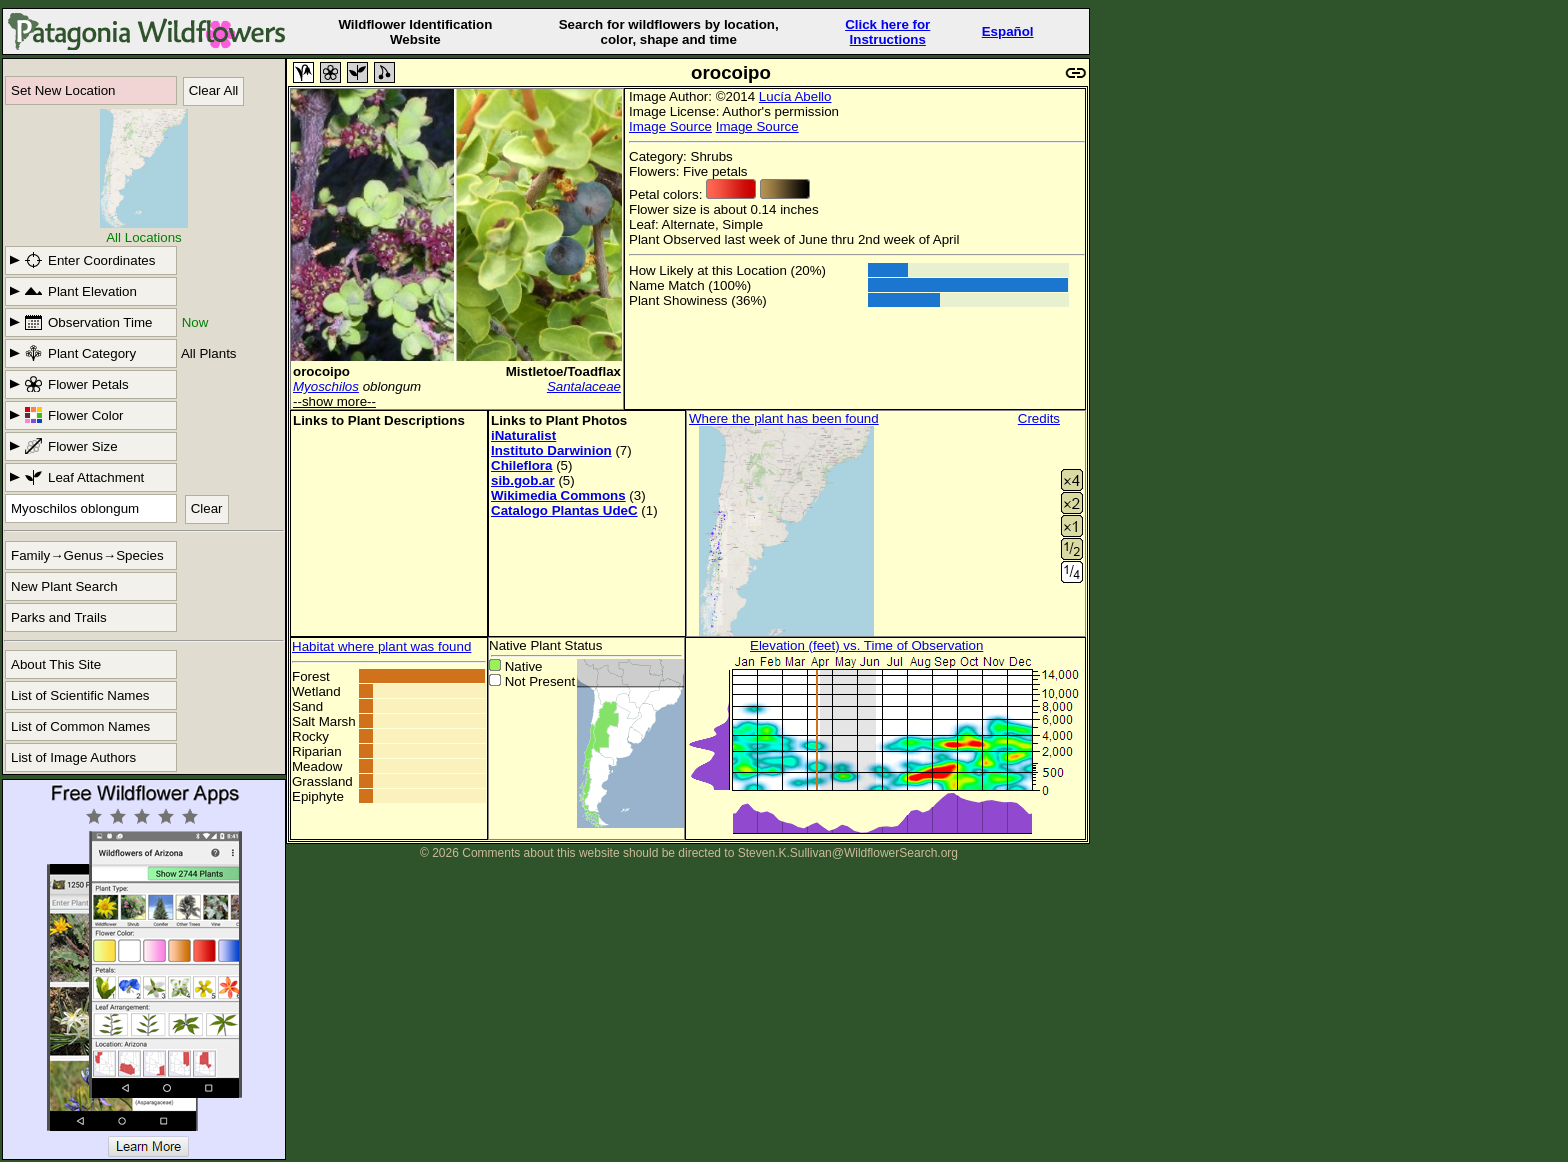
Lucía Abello (795, 96)
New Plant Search (64, 586)
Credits (1039, 418)
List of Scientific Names (80, 695)
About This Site (56, 664)
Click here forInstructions (887, 32)
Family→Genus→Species (87, 555)
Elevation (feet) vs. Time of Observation (866, 645)
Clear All (214, 90)
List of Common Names (80, 726)
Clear (207, 508)
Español (1008, 31)
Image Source (670, 126)
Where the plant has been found (784, 418)
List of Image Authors (73, 757)
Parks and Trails (59, 617)
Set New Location (63, 90)
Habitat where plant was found (381, 646)
